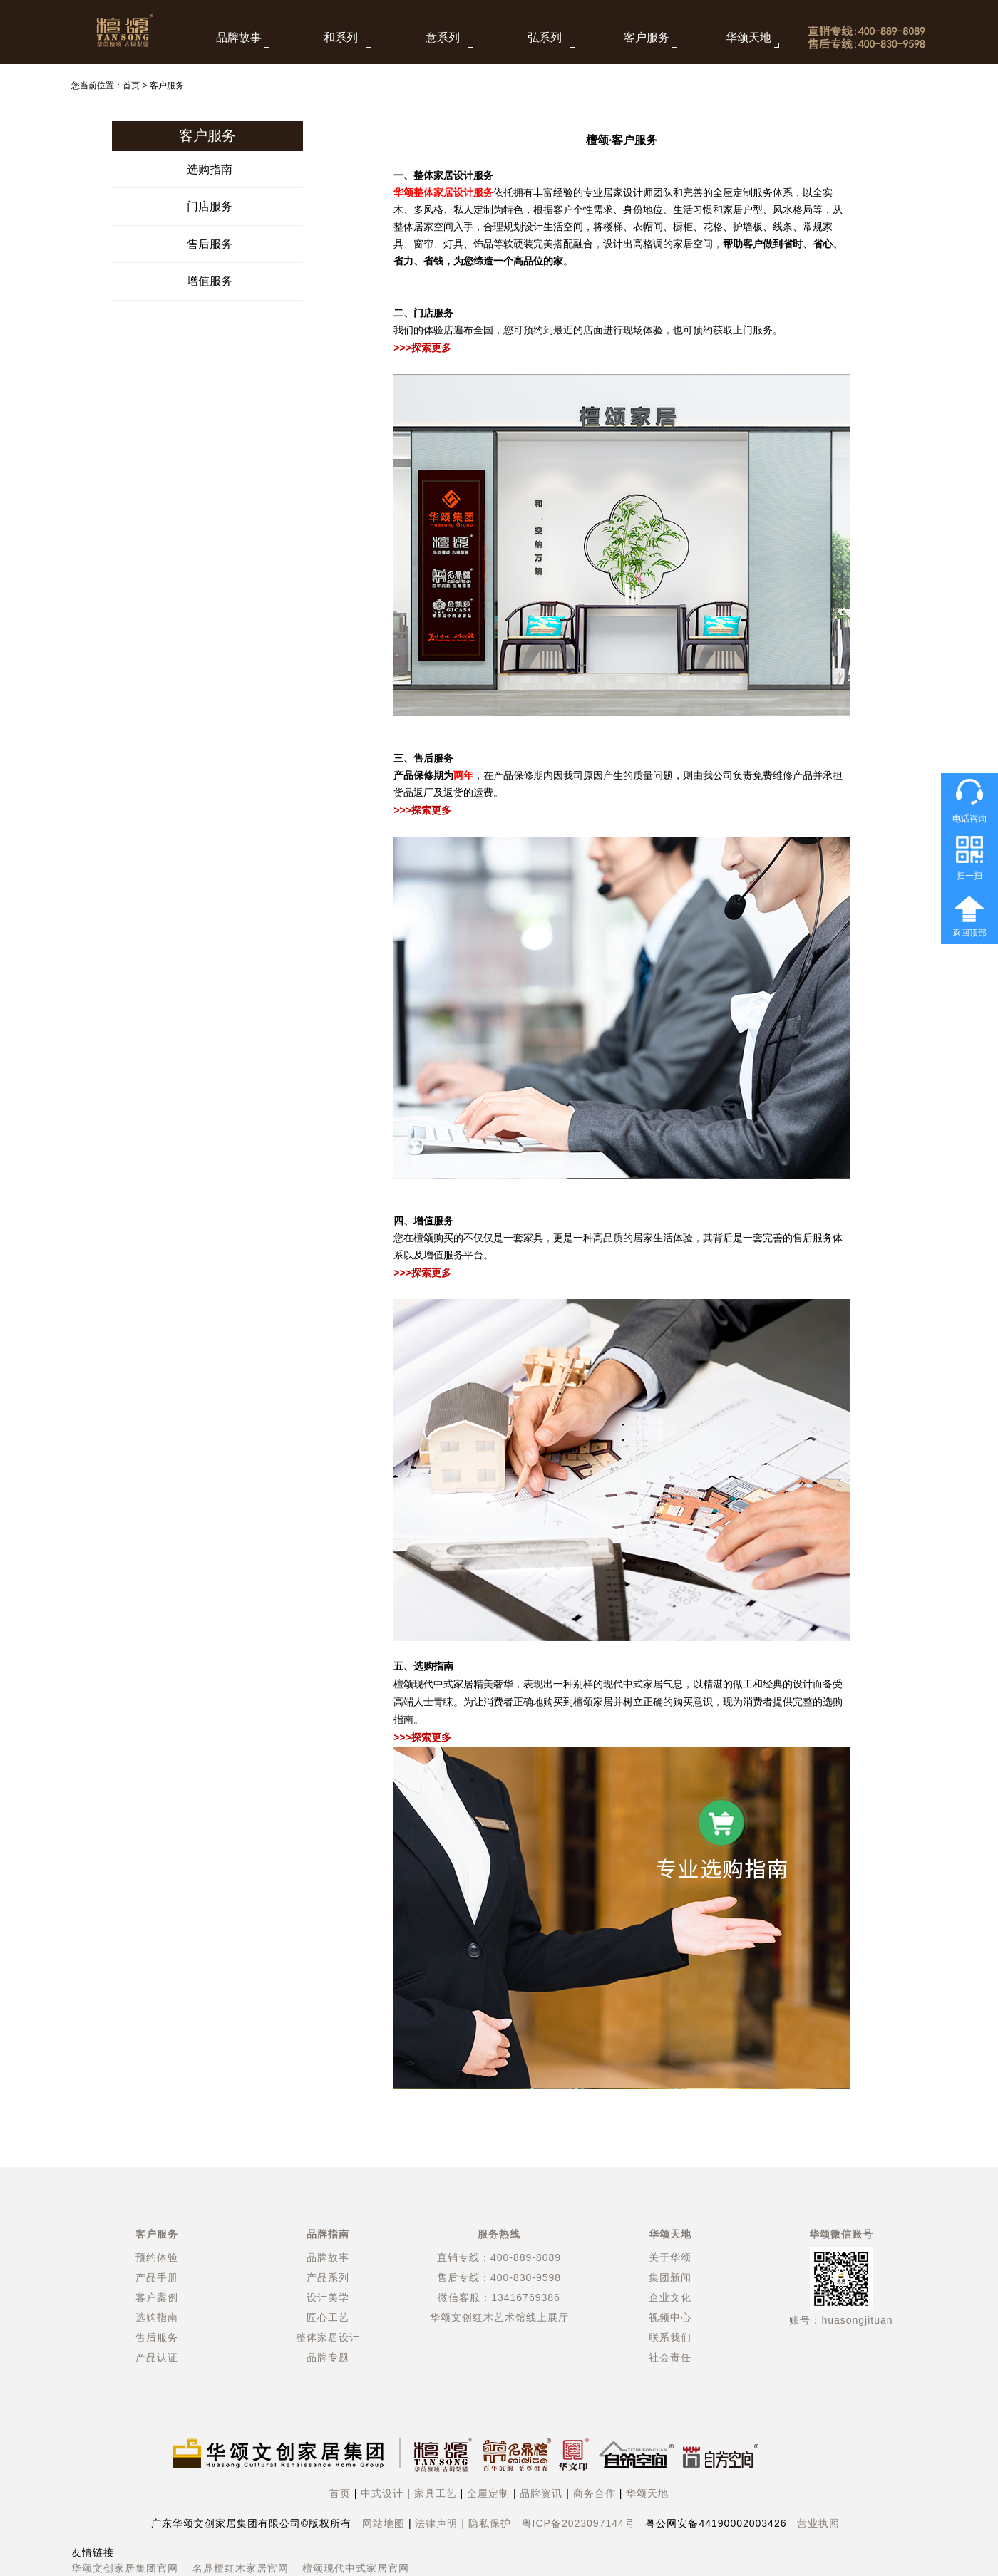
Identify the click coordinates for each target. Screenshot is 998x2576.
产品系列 (328, 2277)
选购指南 (209, 169)
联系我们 (670, 2337)
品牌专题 (328, 2357)
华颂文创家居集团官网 (124, 2568)
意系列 (443, 37)
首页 (131, 85)
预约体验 (156, 2257)
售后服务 (209, 244)
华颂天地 (748, 37)
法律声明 (436, 2523)
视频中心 (670, 2317)
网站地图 (383, 2523)
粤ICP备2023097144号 (578, 2523)
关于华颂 (670, 2257)
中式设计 (382, 2493)
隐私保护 (489, 2523)
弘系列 (545, 37)
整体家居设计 (328, 2337)
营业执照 (818, 2523)
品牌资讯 (541, 2493)
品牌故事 (239, 37)
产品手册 (156, 2277)
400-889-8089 (525, 2257)
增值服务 (209, 281)
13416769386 (525, 2297)
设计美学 (328, 2297)
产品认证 (156, 2357)
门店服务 (209, 206)
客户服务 (646, 37)
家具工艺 (435, 2493)
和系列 (341, 37)
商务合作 (594, 2493)
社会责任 (670, 2357)
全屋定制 (488, 2493)
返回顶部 (969, 933)
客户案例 (156, 2297)
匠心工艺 (328, 2317)
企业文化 (670, 2297)
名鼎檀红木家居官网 (240, 2568)
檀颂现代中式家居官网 (355, 2568)
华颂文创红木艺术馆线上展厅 (499, 2317)
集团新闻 (670, 2277)
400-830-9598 (525, 2277)
